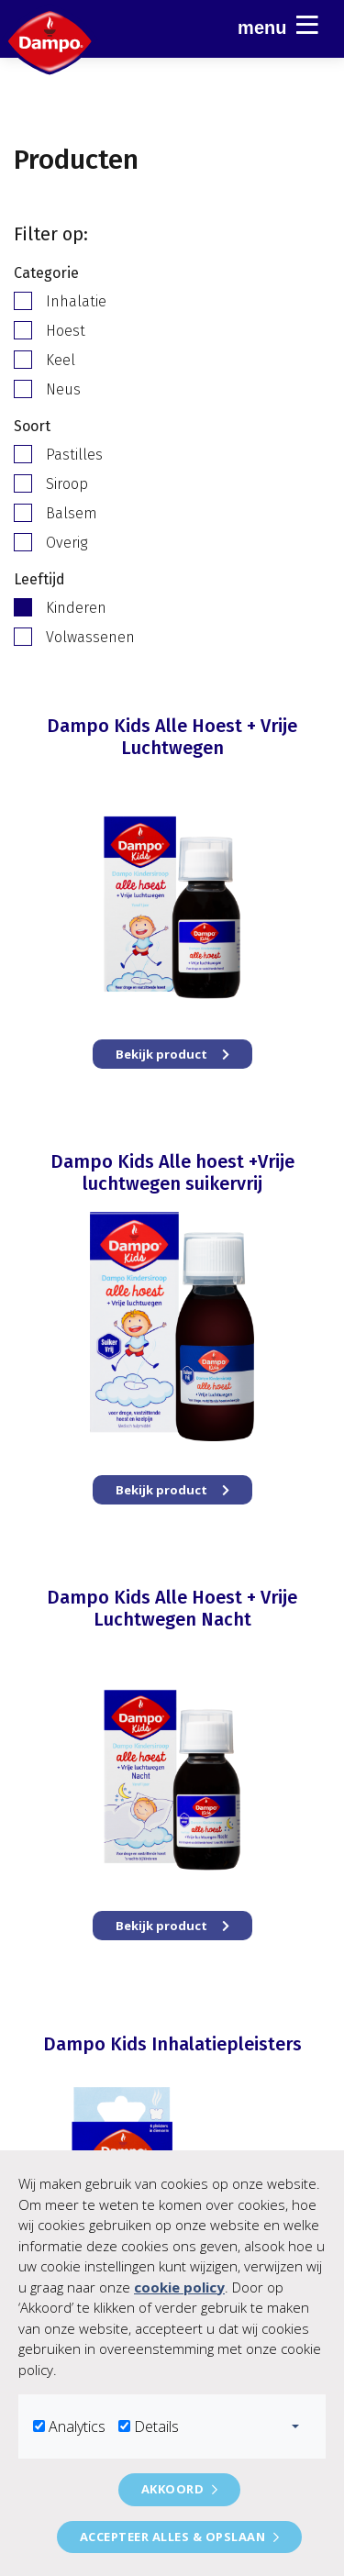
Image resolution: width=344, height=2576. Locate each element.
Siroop (67, 484)
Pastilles (74, 454)
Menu (278, 25)
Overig (66, 542)
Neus (63, 389)
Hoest (65, 330)
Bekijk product (172, 1054)
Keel (60, 360)
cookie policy (179, 2287)
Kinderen (76, 607)
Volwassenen (90, 637)
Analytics (77, 2426)
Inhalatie (76, 301)
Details (156, 2426)
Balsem (71, 513)
